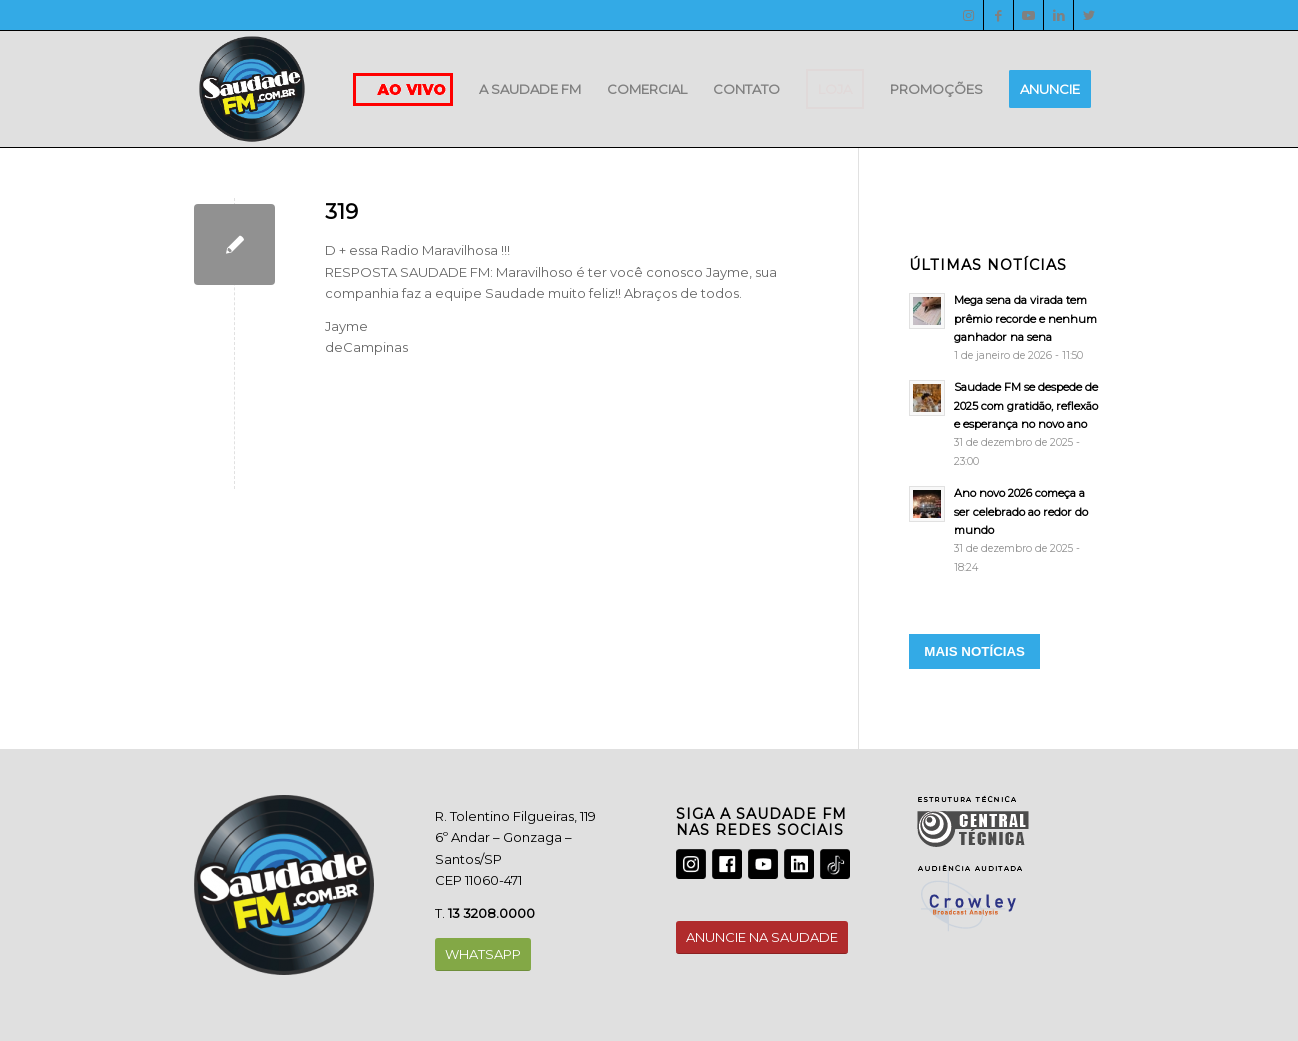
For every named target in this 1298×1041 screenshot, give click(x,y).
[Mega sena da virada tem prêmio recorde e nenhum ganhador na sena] (1006, 327)
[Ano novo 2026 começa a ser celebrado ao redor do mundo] (1006, 530)
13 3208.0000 (491, 913)
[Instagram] (968, 15)
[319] (234, 244)
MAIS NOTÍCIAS (974, 651)
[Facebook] (998, 15)
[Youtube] (1028, 15)
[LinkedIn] (1058, 15)
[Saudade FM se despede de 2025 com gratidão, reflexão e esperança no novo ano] (1006, 424)
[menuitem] (530, 89)
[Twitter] (1089, 15)
